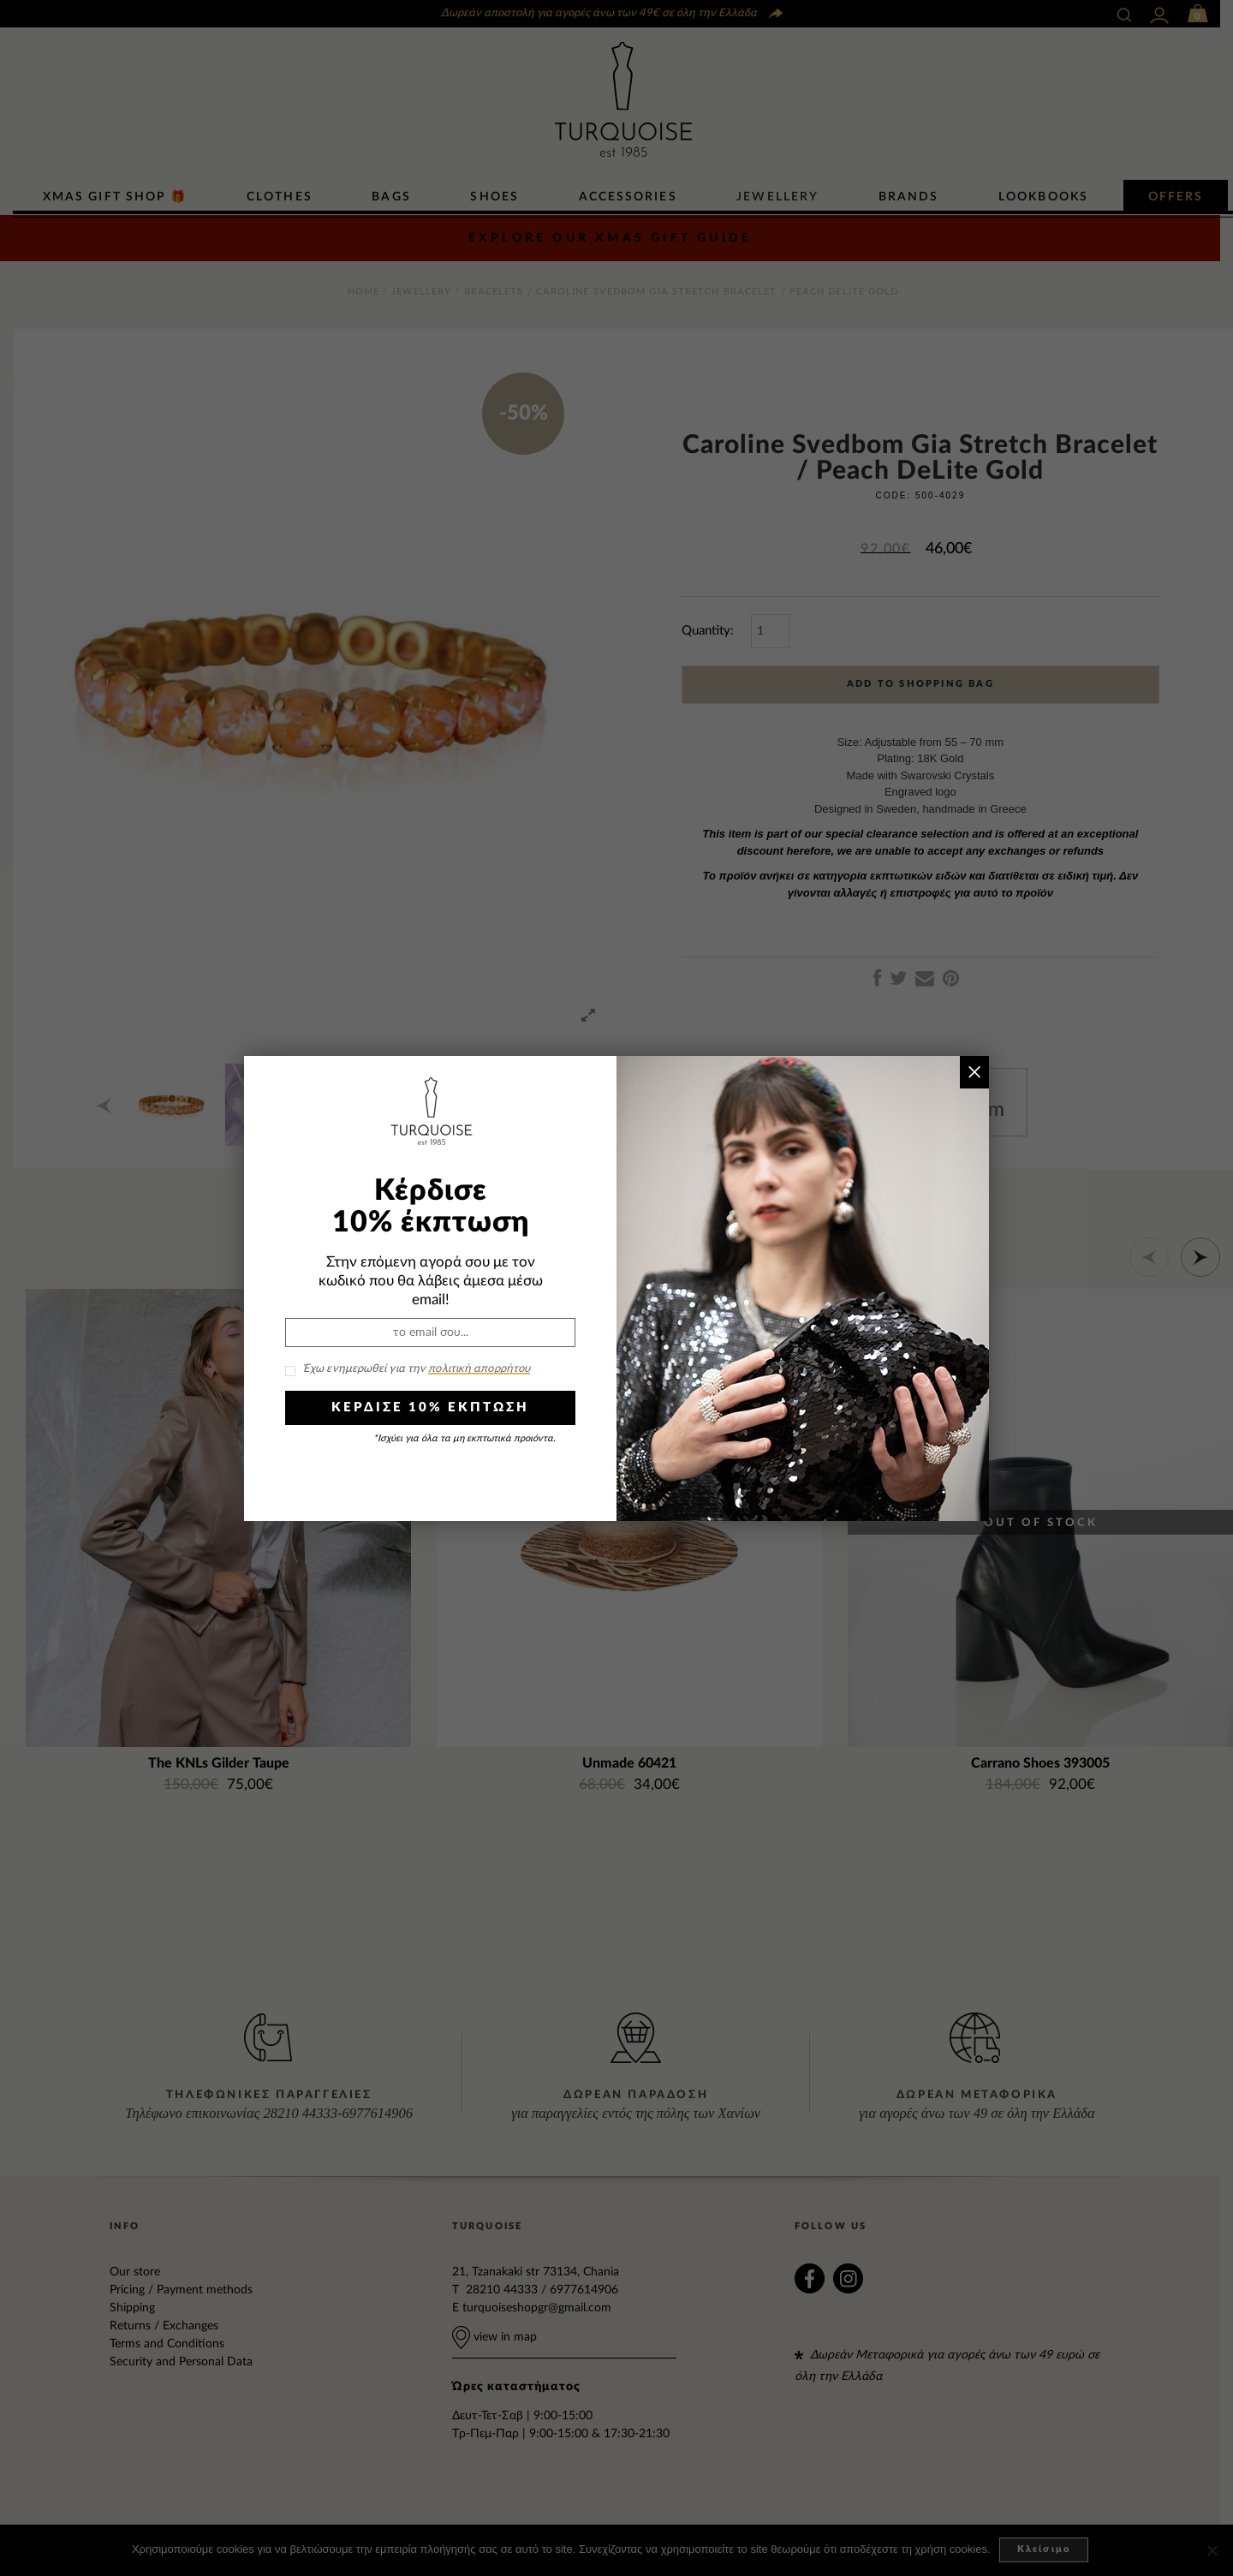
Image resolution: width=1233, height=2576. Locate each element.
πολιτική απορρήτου (479, 1368)
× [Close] (974, 1072)
